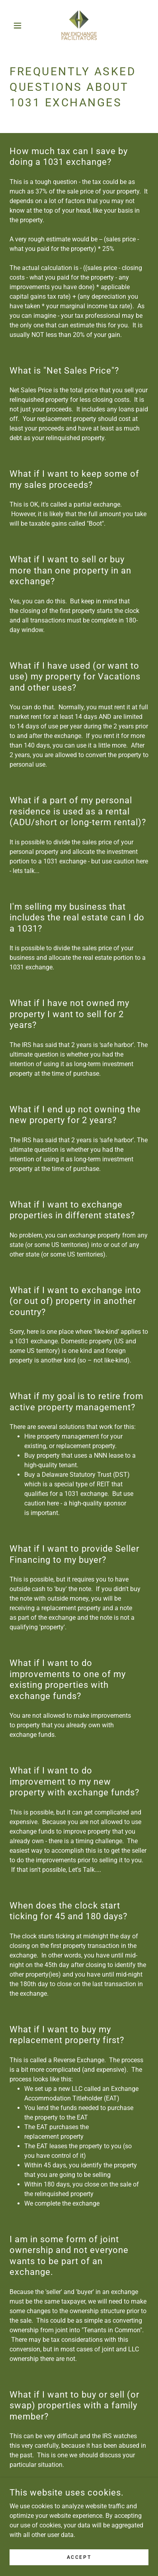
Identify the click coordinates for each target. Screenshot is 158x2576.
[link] (79, 25)
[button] (20, 25)
